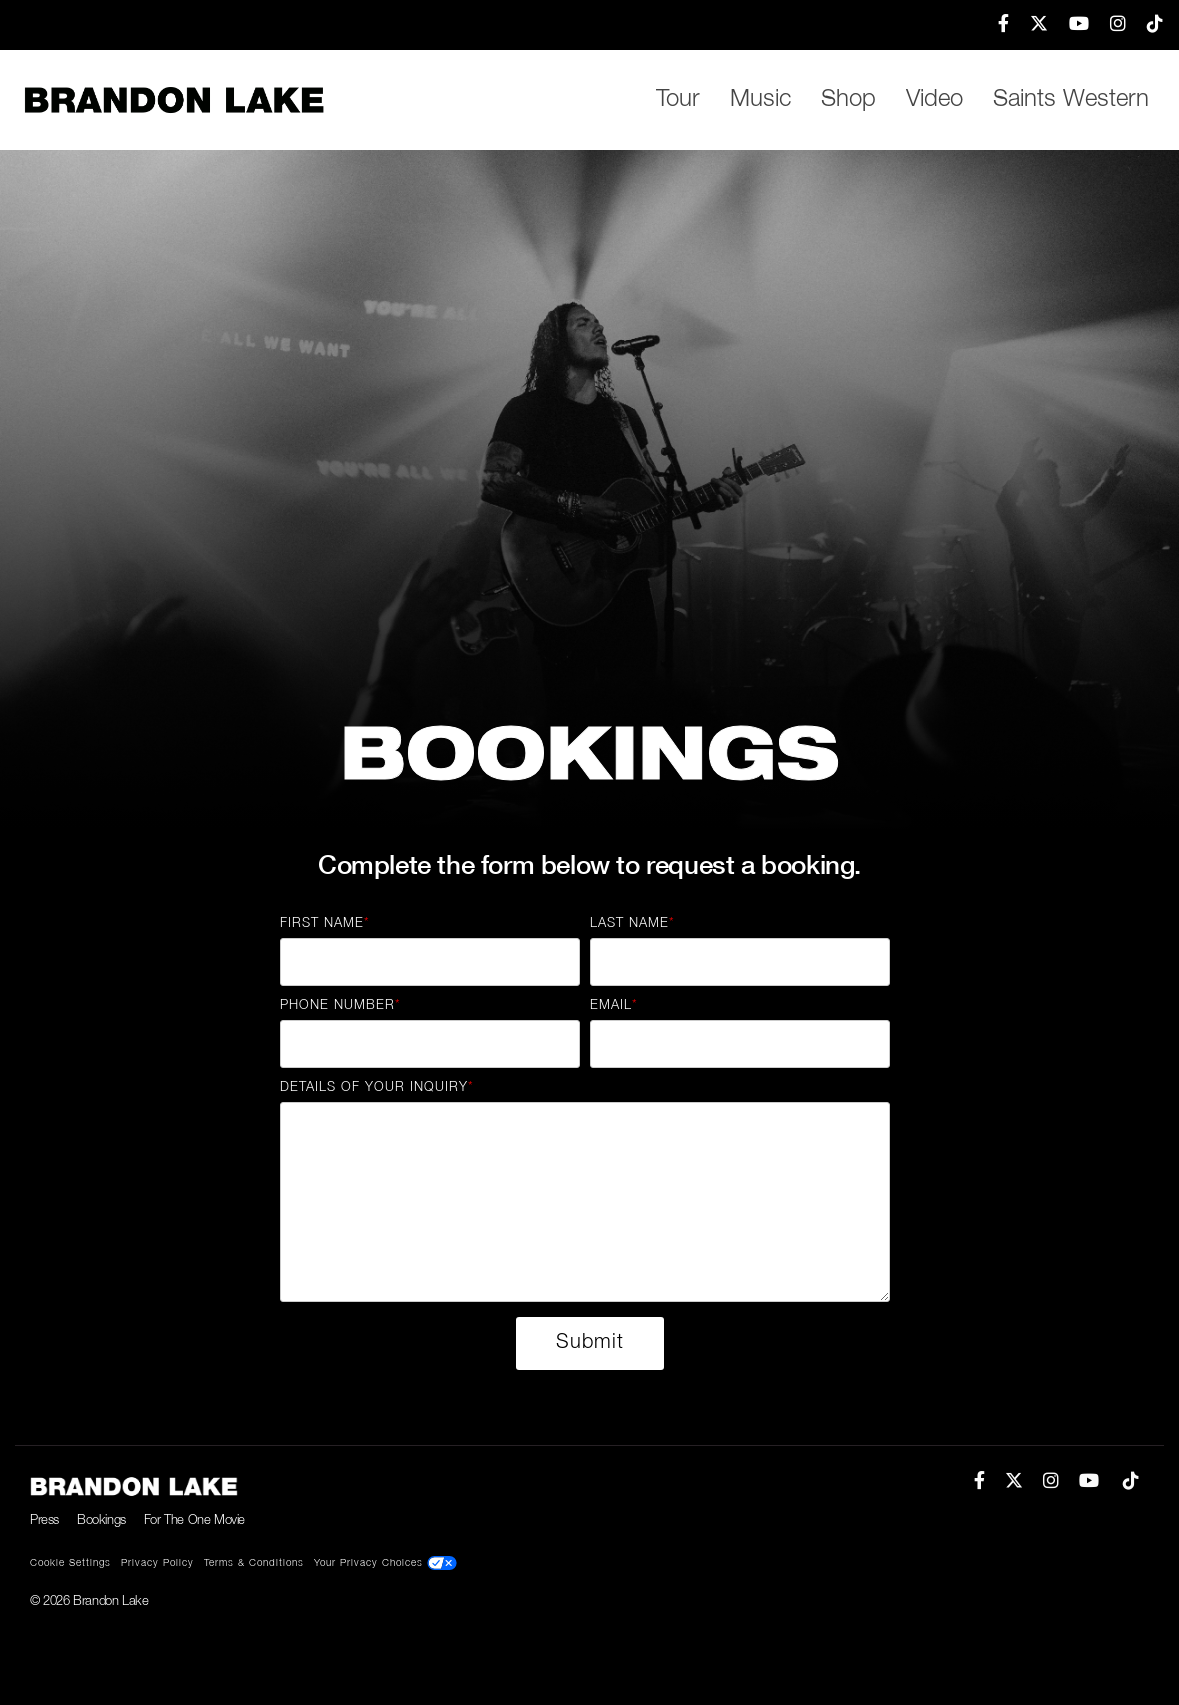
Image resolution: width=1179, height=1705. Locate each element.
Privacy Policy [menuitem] (157, 1563)
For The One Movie (194, 1520)
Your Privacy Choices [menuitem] (385, 1563)
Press (44, 1520)
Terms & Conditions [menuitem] (254, 1563)
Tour (678, 100)
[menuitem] (994, 25)
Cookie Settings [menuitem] (70, 1563)
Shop (848, 100)
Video (934, 100)
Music (760, 100)
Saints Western (1071, 100)
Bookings (101, 1520)
